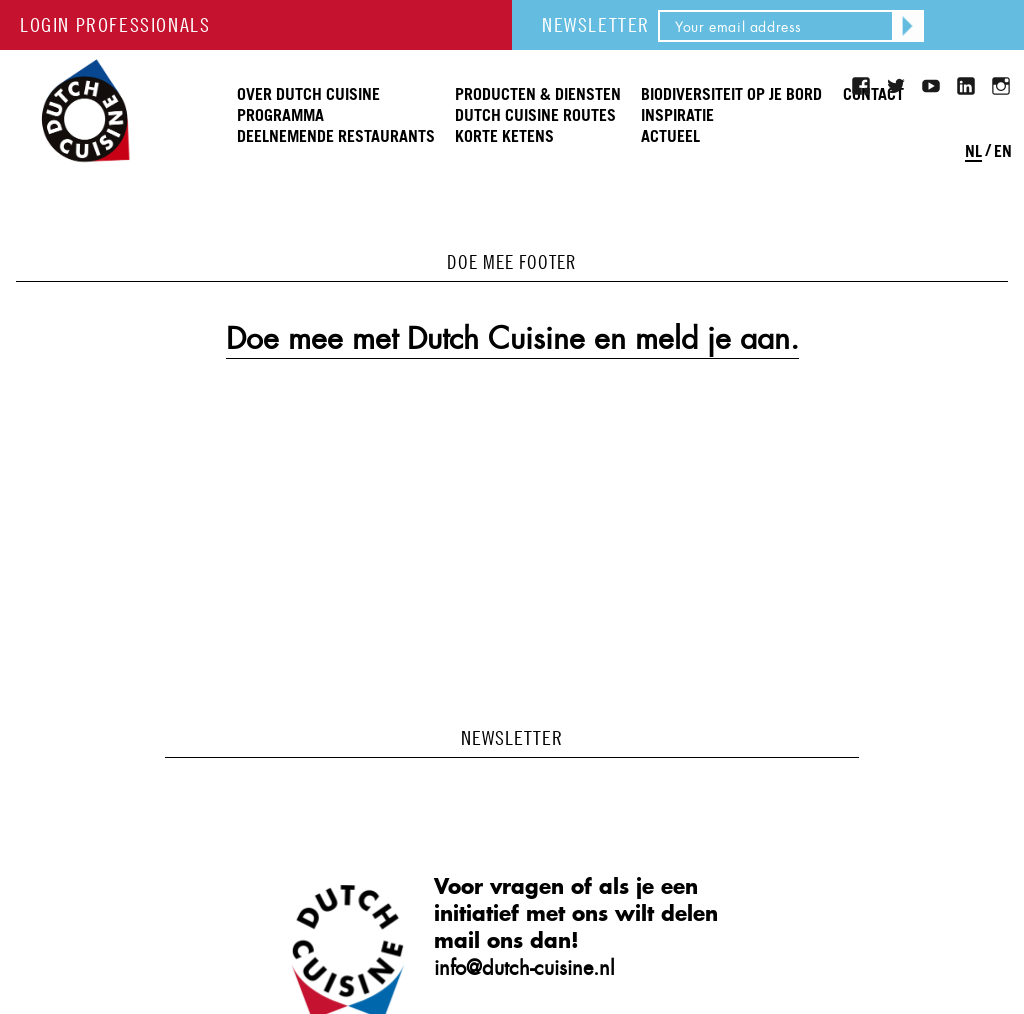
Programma (280, 116)
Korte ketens (504, 137)
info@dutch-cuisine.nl (524, 968)
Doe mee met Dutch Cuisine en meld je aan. (512, 338)
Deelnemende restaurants (336, 137)
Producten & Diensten (538, 95)
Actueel (670, 137)
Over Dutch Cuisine (308, 95)
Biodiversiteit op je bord (731, 95)
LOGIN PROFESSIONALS (115, 24)
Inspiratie (677, 116)
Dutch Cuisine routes (535, 116)
